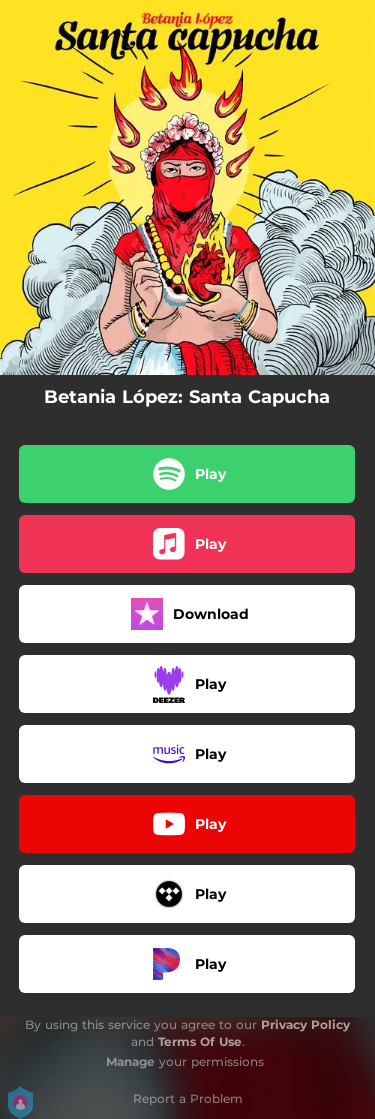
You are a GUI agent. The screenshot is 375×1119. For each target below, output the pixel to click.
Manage (130, 1061)
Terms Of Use (200, 1041)
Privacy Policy (305, 1024)
